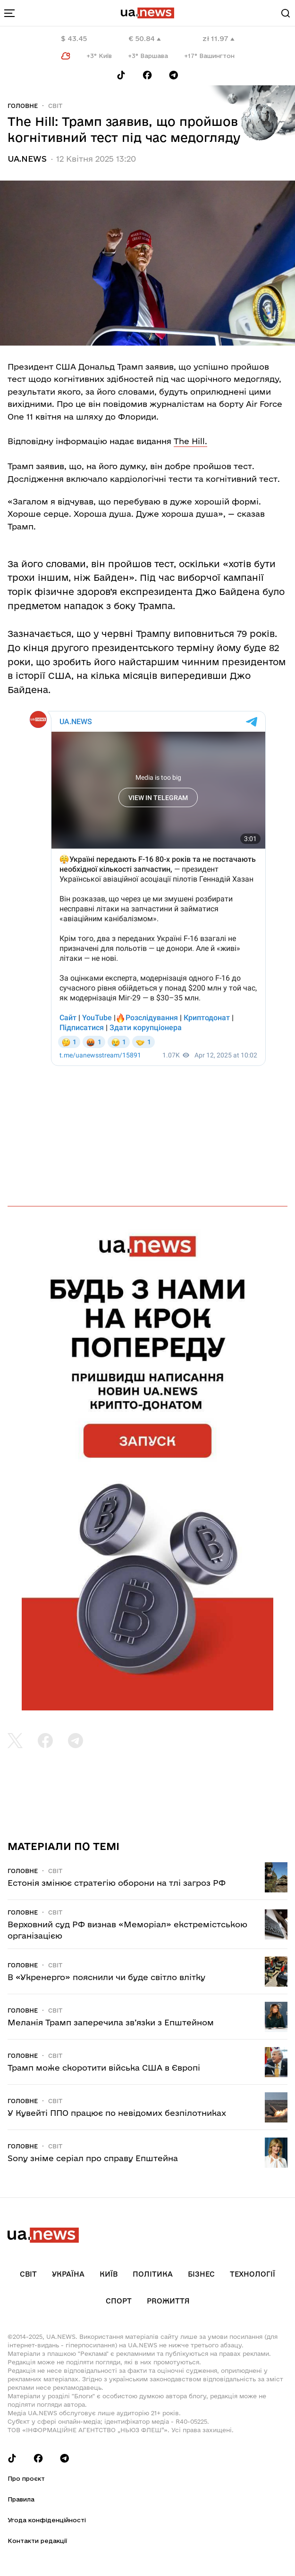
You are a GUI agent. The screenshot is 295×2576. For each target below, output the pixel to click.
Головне (23, 105)
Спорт (119, 2301)
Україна (68, 2274)
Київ (109, 2274)
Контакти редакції (37, 2540)
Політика (153, 2274)
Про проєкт (26, 2478)
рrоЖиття (168, 2301)
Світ (55, 105)
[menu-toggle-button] (9, 13)
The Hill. (190, 441)
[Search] (285, 13)
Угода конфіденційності (47, 2520)
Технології (252, 2274)
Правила (21, 2499)
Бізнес (201, 2274)
